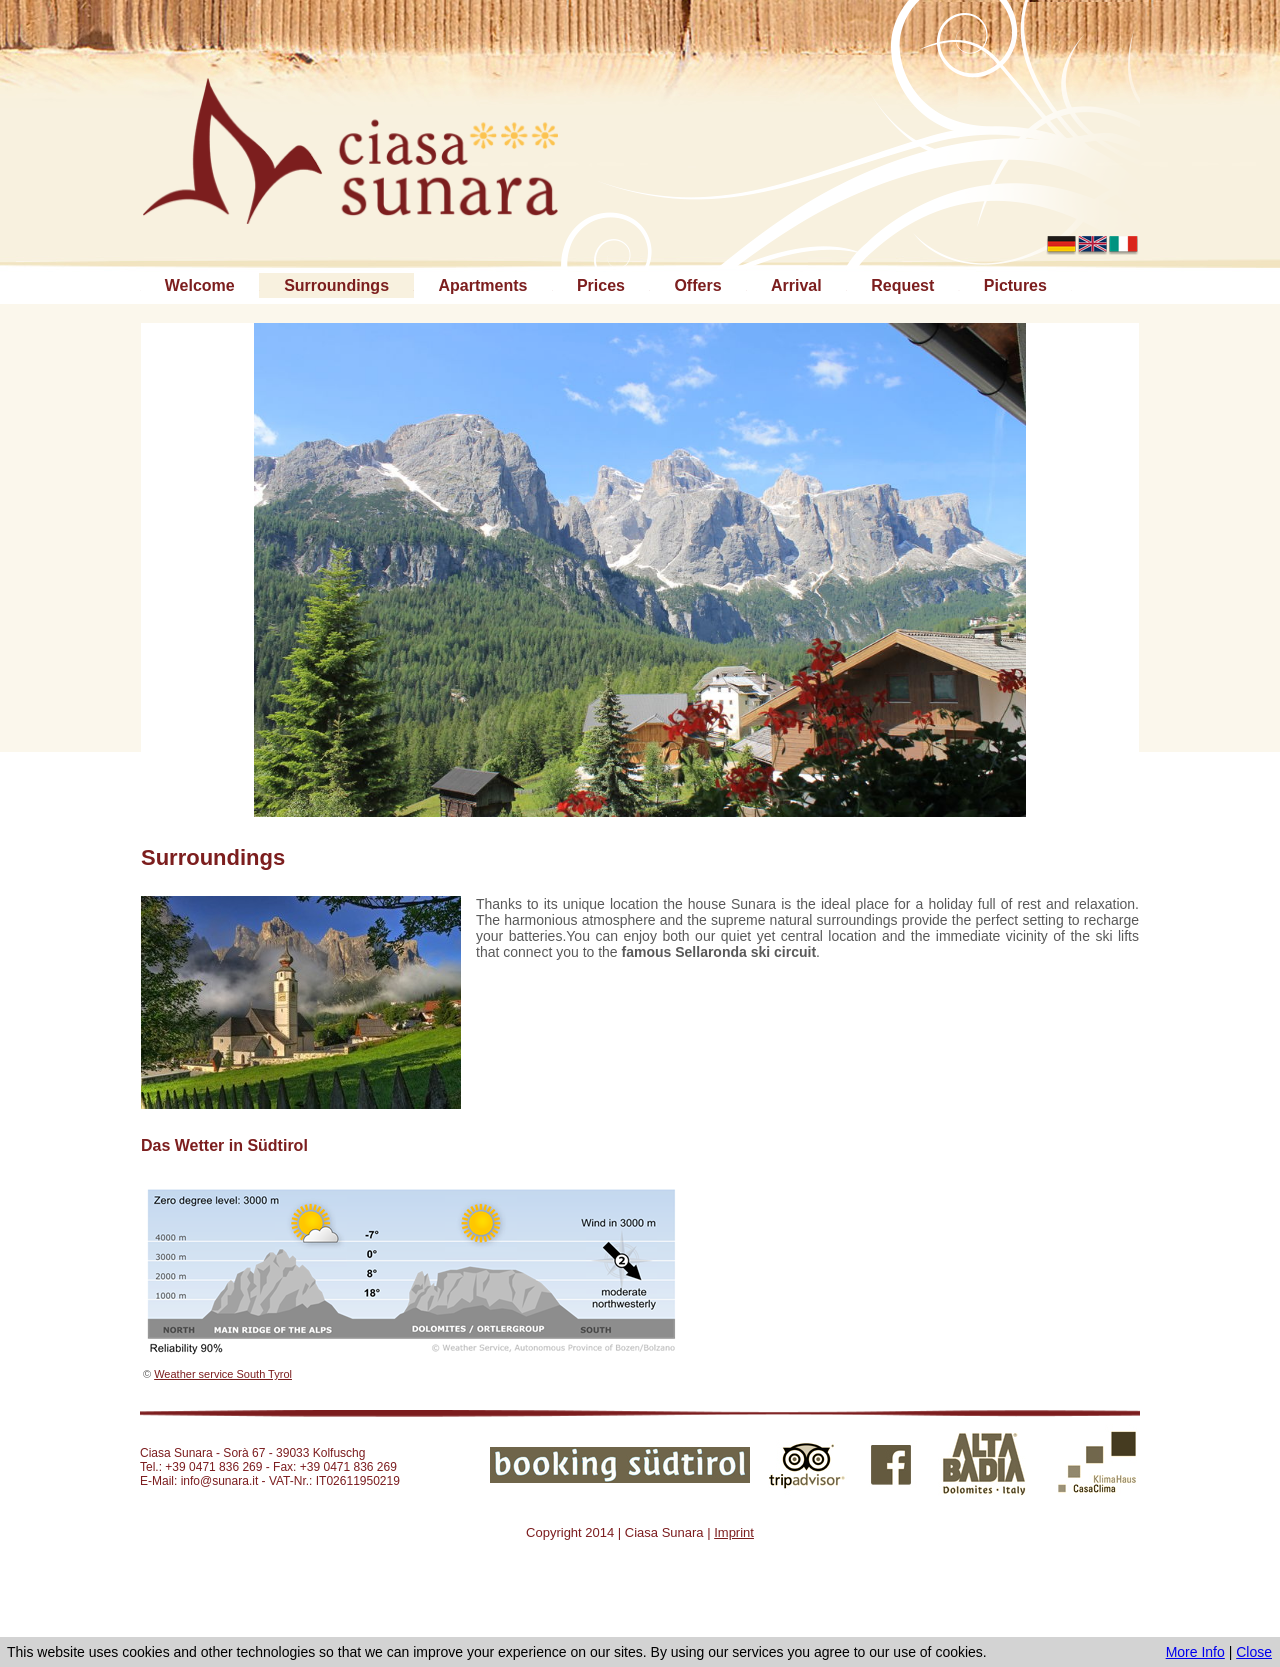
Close (1254, 1652)
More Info (1195, 1652)
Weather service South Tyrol (223, 1374)
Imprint (734, 1532)
